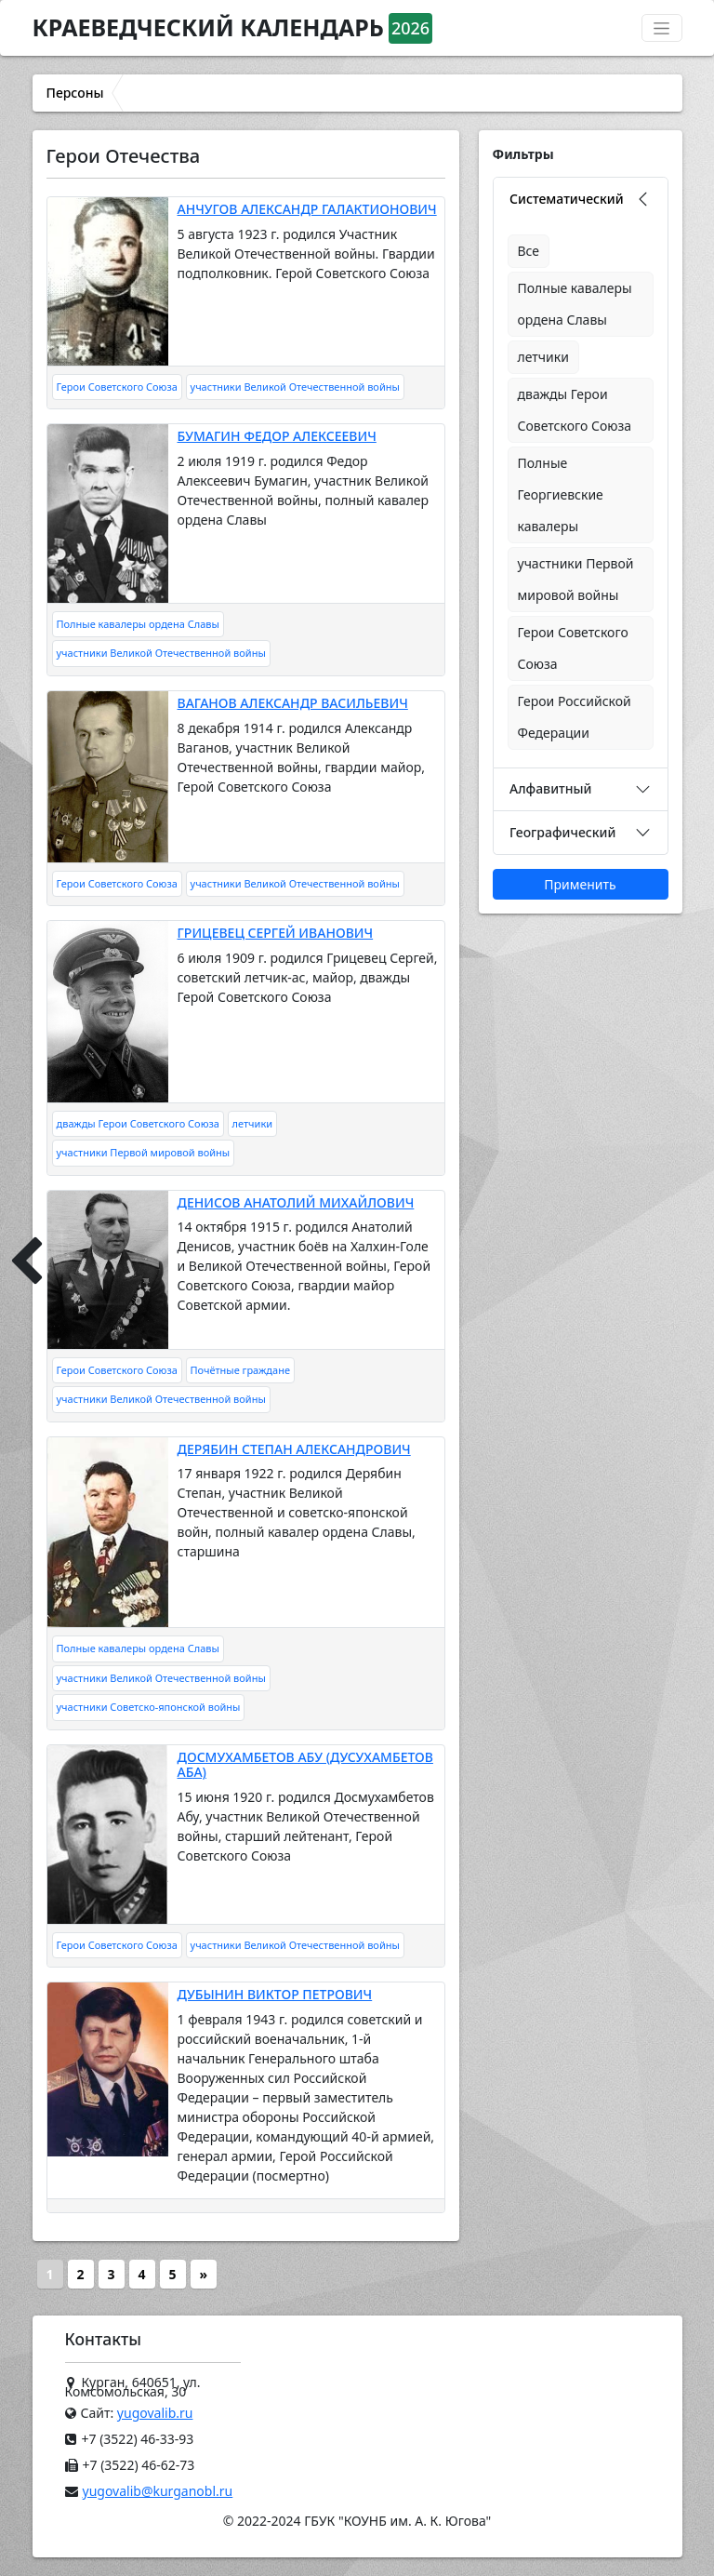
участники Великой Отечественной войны (295, 387)
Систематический (566, 198)
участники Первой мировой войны (144, 1152)
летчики (252, 1123)
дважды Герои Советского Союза (138, 1123)
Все (529, 251)
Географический (562, 832)
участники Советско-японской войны (149, 1707)
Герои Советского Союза (117, 387)
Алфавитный (550, 788)
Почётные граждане (240, 1370)
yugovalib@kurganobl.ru (158, 2491)
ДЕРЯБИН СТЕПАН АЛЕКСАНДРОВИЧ (294, 1449)
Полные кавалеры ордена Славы (138, 624)
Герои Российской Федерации (574, 716)
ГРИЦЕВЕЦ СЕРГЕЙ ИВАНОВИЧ (276, 932)
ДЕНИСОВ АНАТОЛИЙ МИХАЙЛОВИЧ (296, 1202)
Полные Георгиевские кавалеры (560, 494)
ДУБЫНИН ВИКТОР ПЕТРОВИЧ (275, 1994)
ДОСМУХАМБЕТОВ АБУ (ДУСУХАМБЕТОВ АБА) (305, 1765)
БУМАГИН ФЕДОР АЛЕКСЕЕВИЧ (277, 436)
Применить (579, 884)
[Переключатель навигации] (661, 28)
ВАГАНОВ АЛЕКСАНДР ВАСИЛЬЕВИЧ (293, 703)
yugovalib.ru (155, 2413)
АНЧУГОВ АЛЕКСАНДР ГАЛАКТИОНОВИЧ (307, 209)
